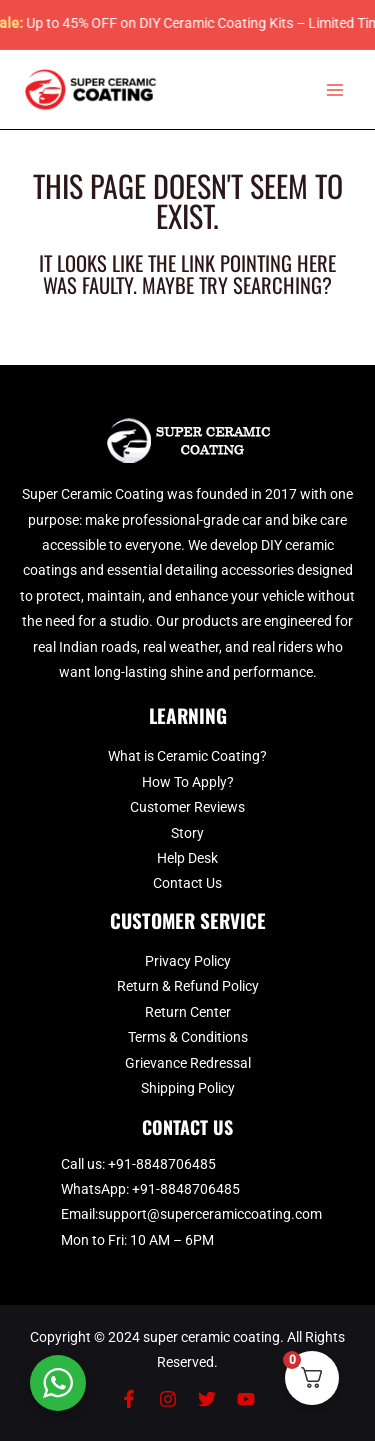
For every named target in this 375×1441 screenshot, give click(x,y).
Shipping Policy (188, 1088)
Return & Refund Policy (188, 986)
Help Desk (187, 858)
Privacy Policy (188, 961)
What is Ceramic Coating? (187, 756)
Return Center (188, 1012)
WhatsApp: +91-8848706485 (150, 1189)
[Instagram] (168, 1399)
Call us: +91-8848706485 (138, 1164)
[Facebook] (129, 1399)
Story (187, 833)
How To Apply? (188, 782)
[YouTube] (246, 1399)
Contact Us (187, 883)
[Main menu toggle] (335, 89)
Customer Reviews (187, 807)
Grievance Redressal (188, 1063)
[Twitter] (207, 1399)
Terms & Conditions (188, 1037)
